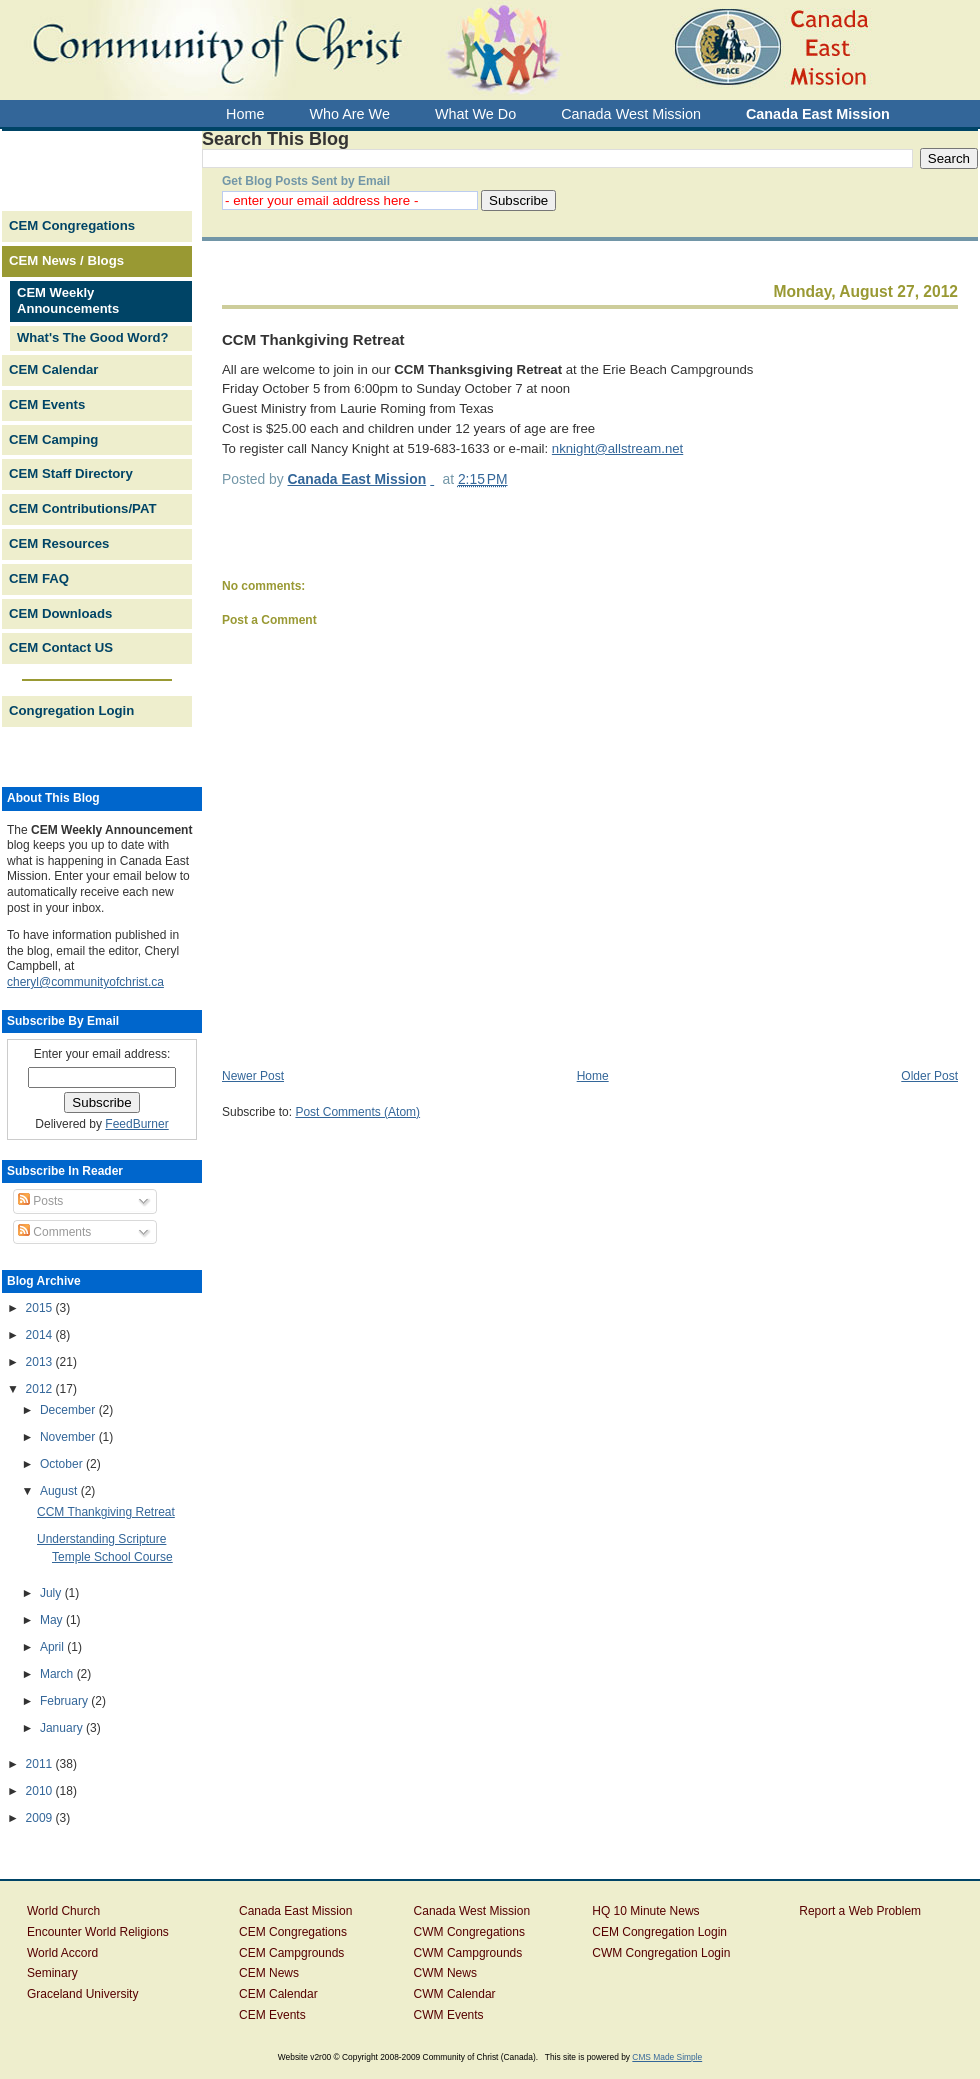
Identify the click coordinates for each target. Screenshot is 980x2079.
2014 (41, 1335)
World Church (63, 1911)
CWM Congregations (469, 1932)
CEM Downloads (60, 613)
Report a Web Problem (860, 1911)
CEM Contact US (61, 647)
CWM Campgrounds (468, 1953)
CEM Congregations (72, 225)
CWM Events (449, 2015)
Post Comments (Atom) (357, 1112)
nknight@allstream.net (617, 448)
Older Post (929, 1076)
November (69, 1437)
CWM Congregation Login (661, 1953)
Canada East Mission (295, 1911)
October (63, 1464)
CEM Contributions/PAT (82, 508)
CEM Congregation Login (659, 1932)
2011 (41, 1764)
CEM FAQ (39, 578)
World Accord (62, 1953)
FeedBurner (136, 1124)
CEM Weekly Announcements (68, 301)
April (53, 1647)
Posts (40, 1201)
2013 (41, 1362)
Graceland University (82, 1994)
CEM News (269, 1973)
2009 (41, 1818)
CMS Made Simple (667, 2057)
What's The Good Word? (92, 337)
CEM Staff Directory (71, 473)
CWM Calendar (455, 1994)
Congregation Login (71, 710)
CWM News (445, 1973)
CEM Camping (53, 439)
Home (593, 1076)
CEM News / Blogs (66, 260)
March (58, 1674)
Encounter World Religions (98, 1932)
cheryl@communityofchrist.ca (85, 982)
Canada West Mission (472, 1911)
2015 (41, 1308)
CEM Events (47, 404)
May (53, 1620)
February (65, 1701)
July (52, 1593)
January (63, 1728)
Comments (54, 1232)
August (60, 1491)
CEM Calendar (53, 369)
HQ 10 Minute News (645, 1911)
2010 (41, 1791)
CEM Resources (59, 543)
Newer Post (253, 1076)
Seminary (52, 1973)
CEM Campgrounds (291, 1953)
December (69, 1410)
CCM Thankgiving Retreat (106, 1512)
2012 (41, 1389)
